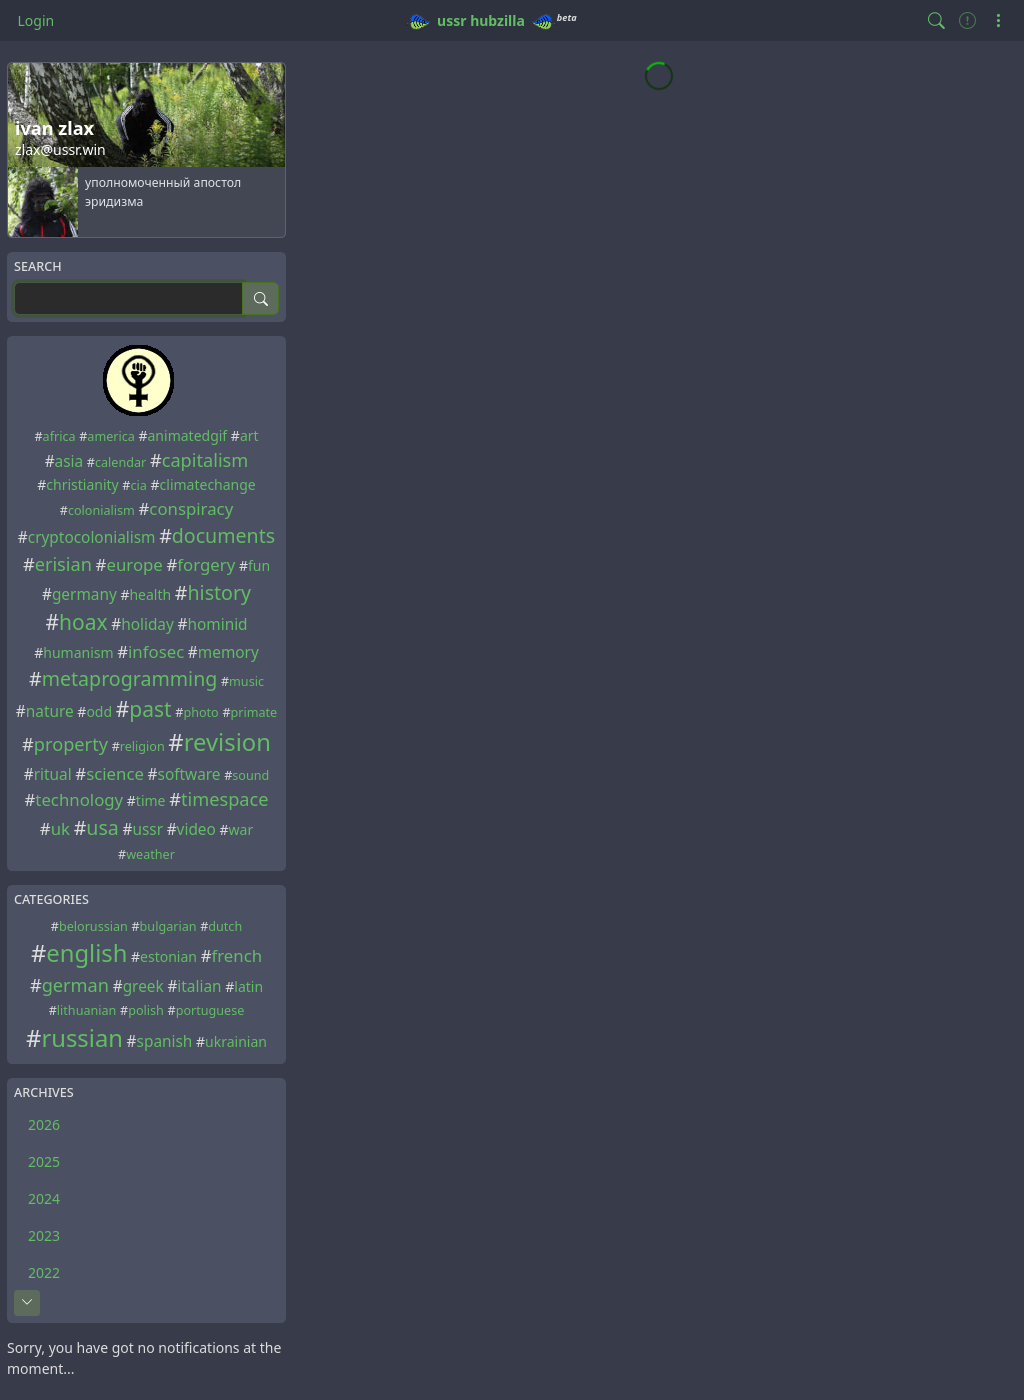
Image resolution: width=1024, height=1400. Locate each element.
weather (150, 854)
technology (79, 799)
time (151, 800)
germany (84, 594)
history (220, 592)
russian (82, 1038)
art (249, 435)
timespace (225, 799)
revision (227, 742)
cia (139, 485)
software (189, 774)
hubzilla (497, 20)
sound (250, 775)
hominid (217, 624)
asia (69, 461)
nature (50, 711)
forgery (206, 564)
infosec (156, 651)
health (150, 594)
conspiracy (191, 508)
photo (200, 712)
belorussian (93, 926)
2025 (44, 1161)
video (196, 829)
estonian (168, 956)
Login (36, 20)
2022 (44, 1272)
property (71, 744)
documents (223, 535)
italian (199, 986)
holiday (147, 624)
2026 (44, 1124)
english (86, 953)
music (246, 681)
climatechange (208, 484)
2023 (44, 1235)
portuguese (210, 1010)
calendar (120, 462)
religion (142, 746)
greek (143, 986)
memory (228, 652)
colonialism (101, 510)
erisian (63, 564)
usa (102, 827)
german (75, 985)
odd (99, 711)
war (241, 829)
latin (248, 986)
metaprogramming (130, 678)
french (236, 955)
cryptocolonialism (92, 537)
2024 (44, 1198)
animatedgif (188, 435)
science (115, 773)
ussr (451, 20)
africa (59, 436)
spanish (165, 1041)
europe (134, 564)
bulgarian (168, 926)
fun (259, 565)
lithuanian (87, 1010)
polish (146, 1010)
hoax (83, 622)
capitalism (205, 460)
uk (60, 828)
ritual (53, 774)
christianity (82, 484)
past (150, 709)
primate (254, 712)
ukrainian (236, 1041)
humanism (78, 652)
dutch (225, 926)
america (111, 436)
